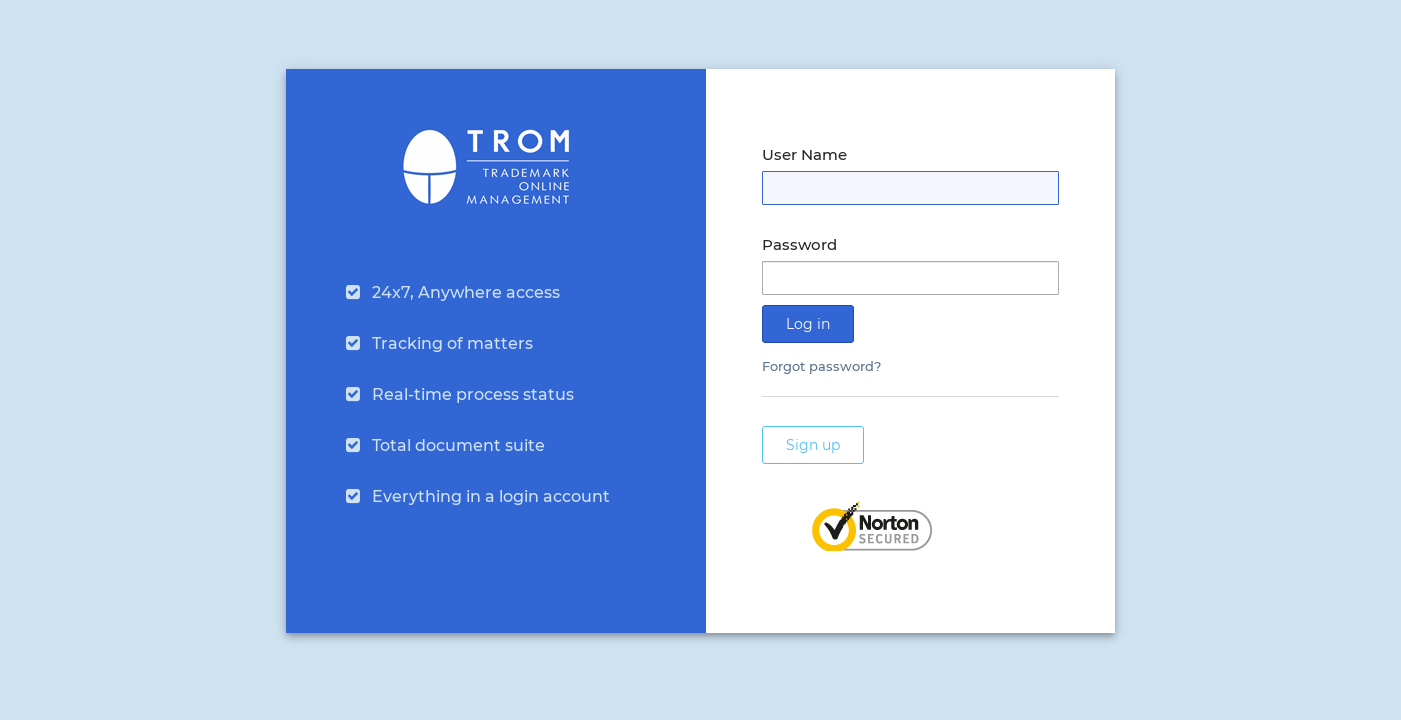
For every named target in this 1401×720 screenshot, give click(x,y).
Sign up (813, 445)
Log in (808, 324)
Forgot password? (821, 366)
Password (799, 244)
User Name (804, 154)
